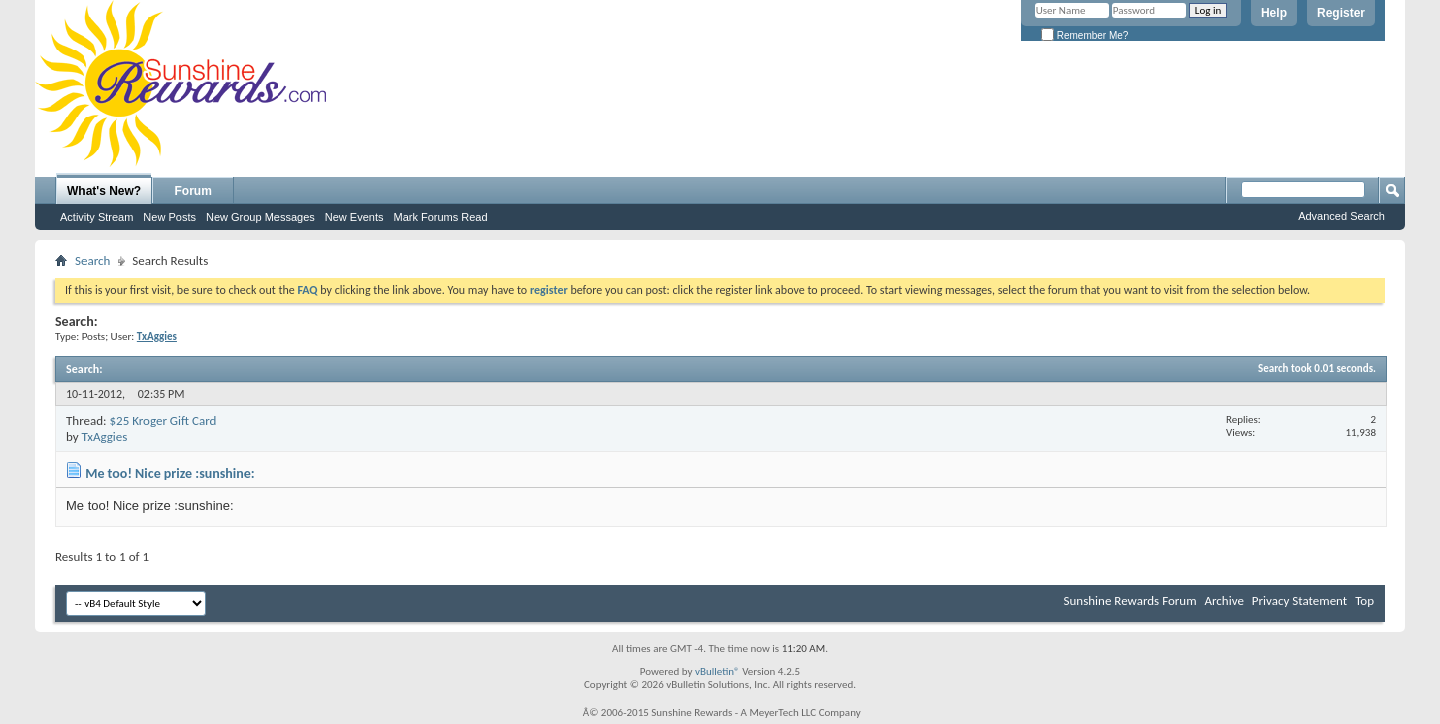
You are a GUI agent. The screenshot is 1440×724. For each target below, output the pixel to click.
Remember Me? (1084, 35)
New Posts (169, 217)
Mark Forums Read (440, 217)
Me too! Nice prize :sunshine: (170, 473)
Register (1341, 13)
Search (92, 260)
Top (1364, 600)
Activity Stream (96, 217)
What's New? (104, 191)
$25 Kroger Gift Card (162, 420)
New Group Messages (260, 217)
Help (1274, 13)
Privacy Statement (1299, 600)
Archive (1223, 600)
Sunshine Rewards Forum (1130, 600)
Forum (193, 191)
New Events (354, 217)
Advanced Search (1341, 216)
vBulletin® (717, 671)
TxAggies (105, 436)
